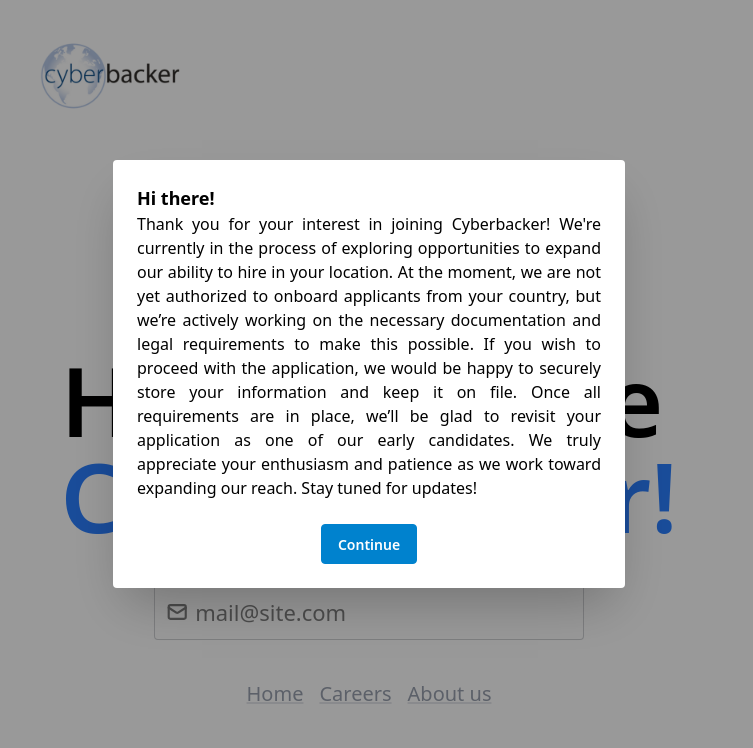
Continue (369, 544)
